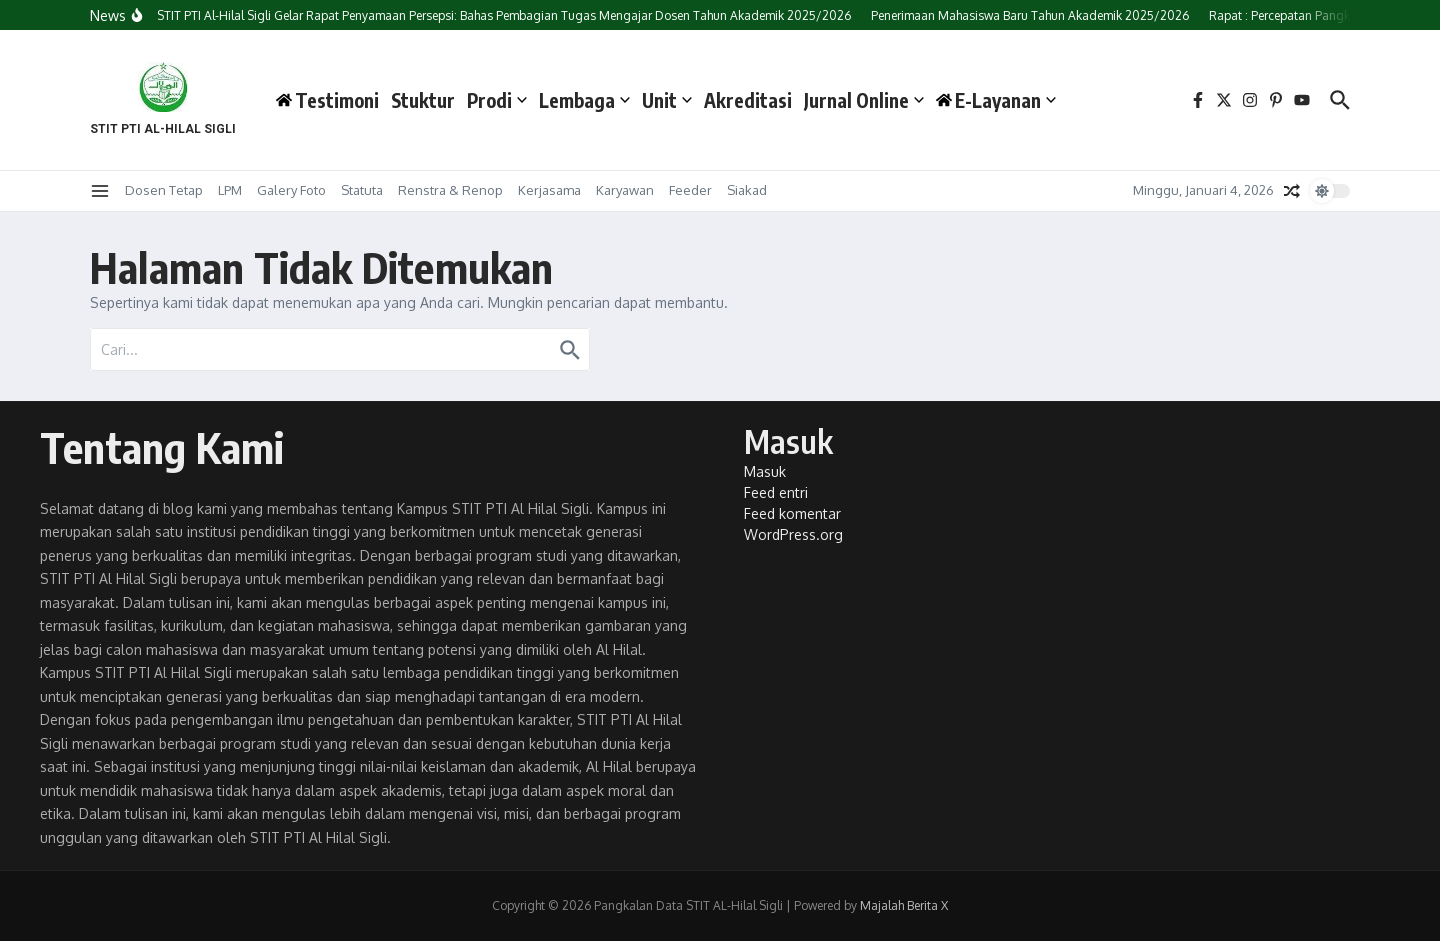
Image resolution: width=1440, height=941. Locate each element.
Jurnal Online (864, 100)
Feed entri (776, 492)
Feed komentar (792, 513)
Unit (667, 100)
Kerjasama (549, 190)
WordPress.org (793, 534)
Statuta (362, 190)
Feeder (690, 190)
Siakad (747, 190)
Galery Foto (291, 190)
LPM (230, 190)
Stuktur (423, 100)
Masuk (765, 471)
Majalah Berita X (904, 905)
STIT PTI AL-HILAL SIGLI (163, 129)
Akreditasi (748, 100)
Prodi (497, 100)
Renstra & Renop (450, 190)
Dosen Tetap (164, 190)
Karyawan (625, 190)
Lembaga (584, 100)
